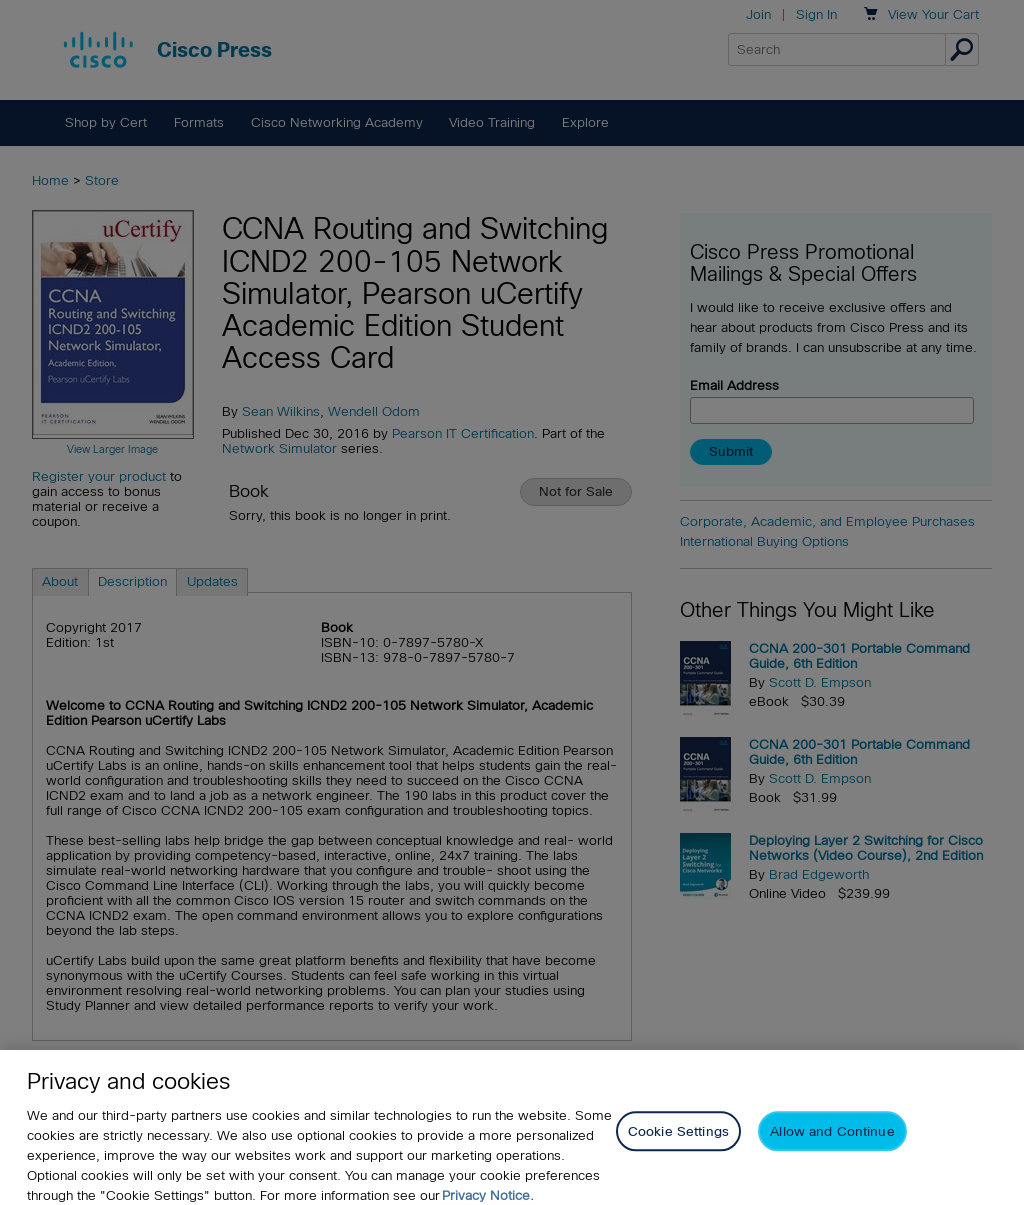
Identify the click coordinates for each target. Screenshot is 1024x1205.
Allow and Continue (832, 1140)
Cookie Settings (678, 1140)
